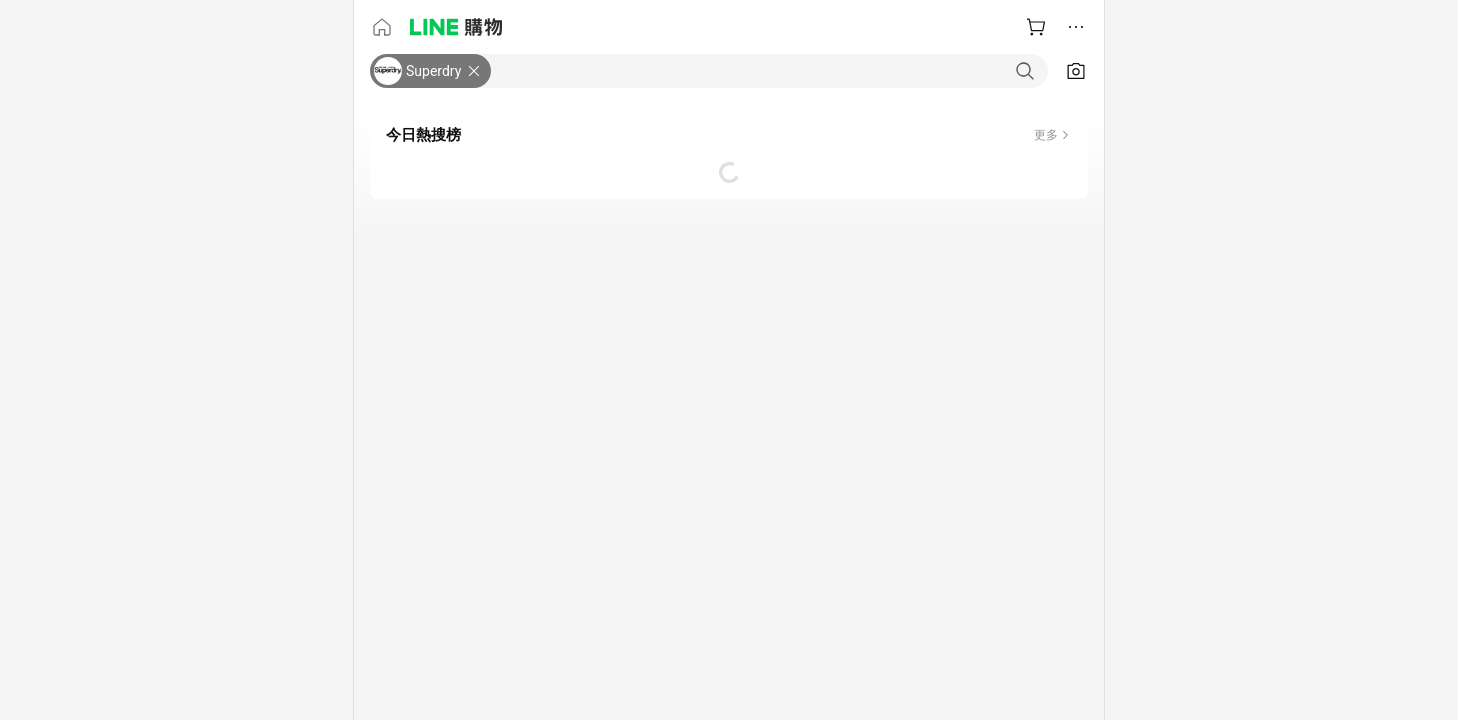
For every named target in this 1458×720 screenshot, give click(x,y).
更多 (1046, 135)
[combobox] (769, 71)
